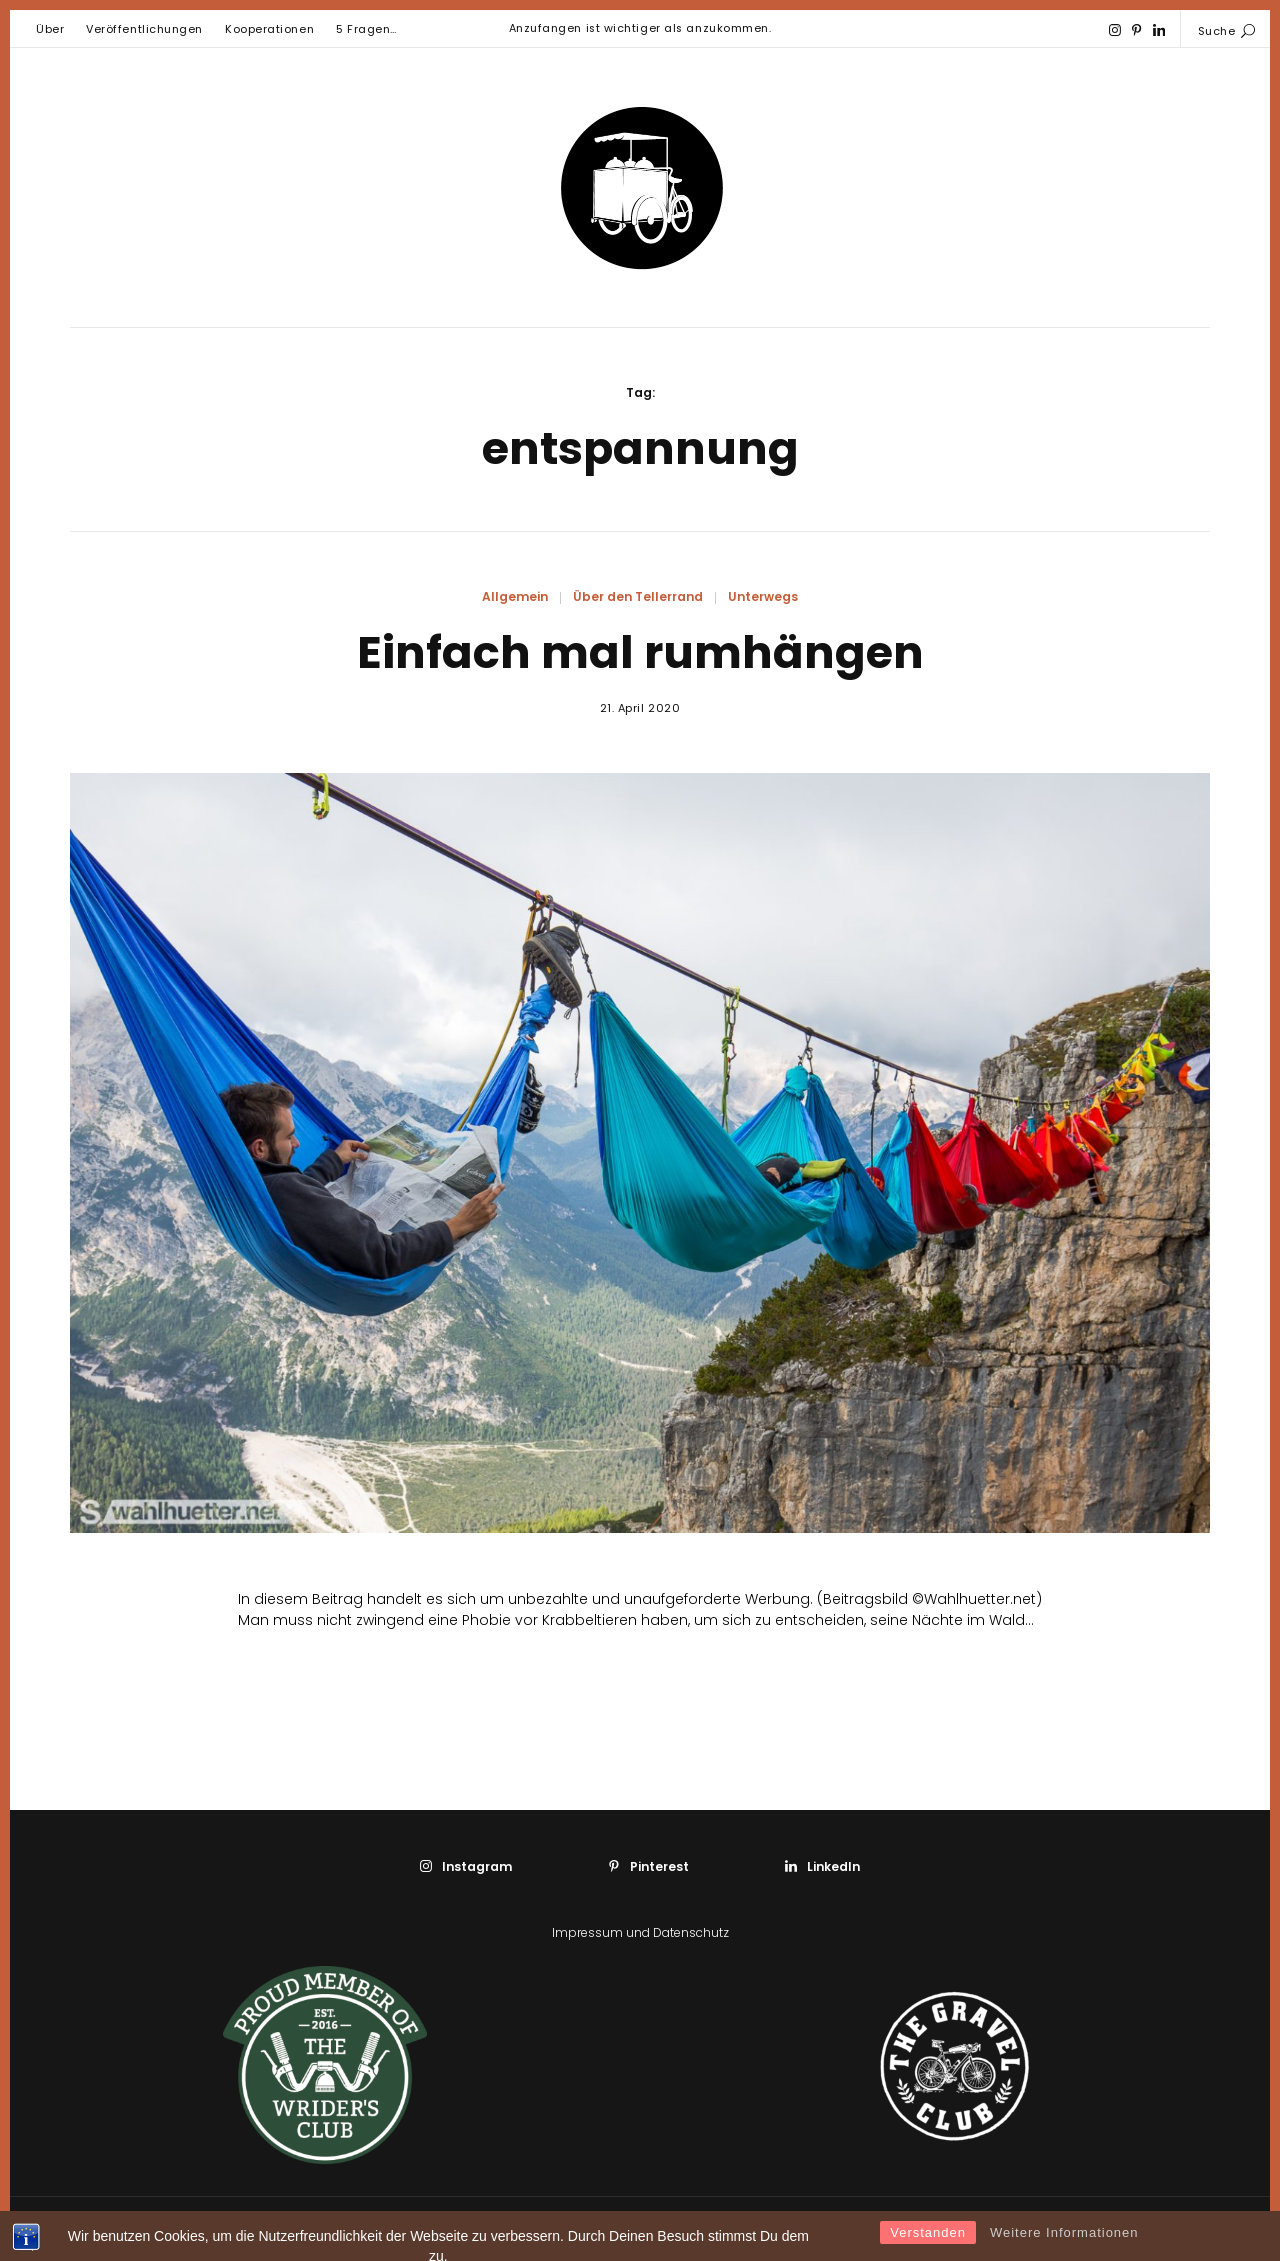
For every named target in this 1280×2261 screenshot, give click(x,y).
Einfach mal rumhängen (640, 652)
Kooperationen (269, 29)
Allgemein (515, 596)
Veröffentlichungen (144, 29)
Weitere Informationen (1064, 2247)
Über (50, 29)
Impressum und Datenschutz (640, 1932)
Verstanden (928, 2247)
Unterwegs (763, 596)
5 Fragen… (366, 29)
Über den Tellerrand (638, 596)
